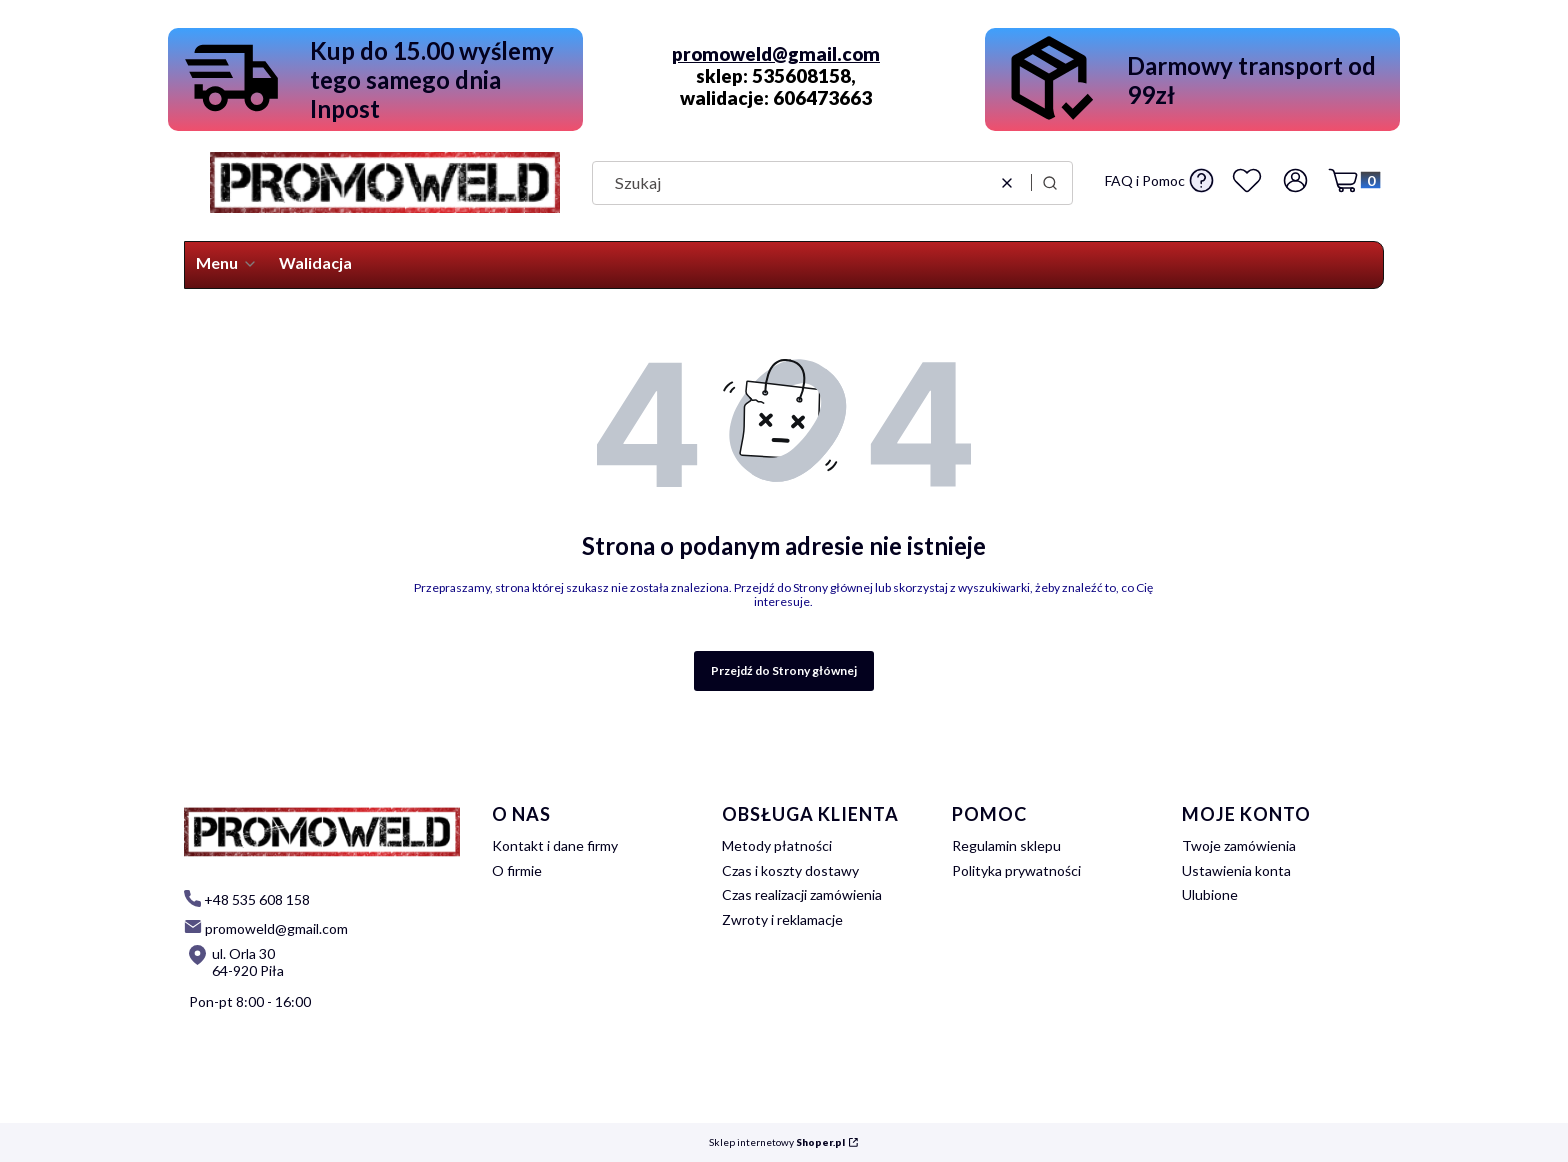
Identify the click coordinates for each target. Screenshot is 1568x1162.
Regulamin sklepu (1006, 845)
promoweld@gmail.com (776, 54)
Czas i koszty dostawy (790, 870)
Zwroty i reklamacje (782, 919)
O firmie (517, 870)
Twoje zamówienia (1239, 845)
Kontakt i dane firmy (555, 845)
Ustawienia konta (1236, 870)
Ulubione (1210, 894)
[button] (1050, 183)
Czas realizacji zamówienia (802, 894)
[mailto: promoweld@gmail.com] (266, 927)
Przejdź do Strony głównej (784, 670)
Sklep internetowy (777, 1142)
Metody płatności (777, 845)
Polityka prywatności (1016, 870)
